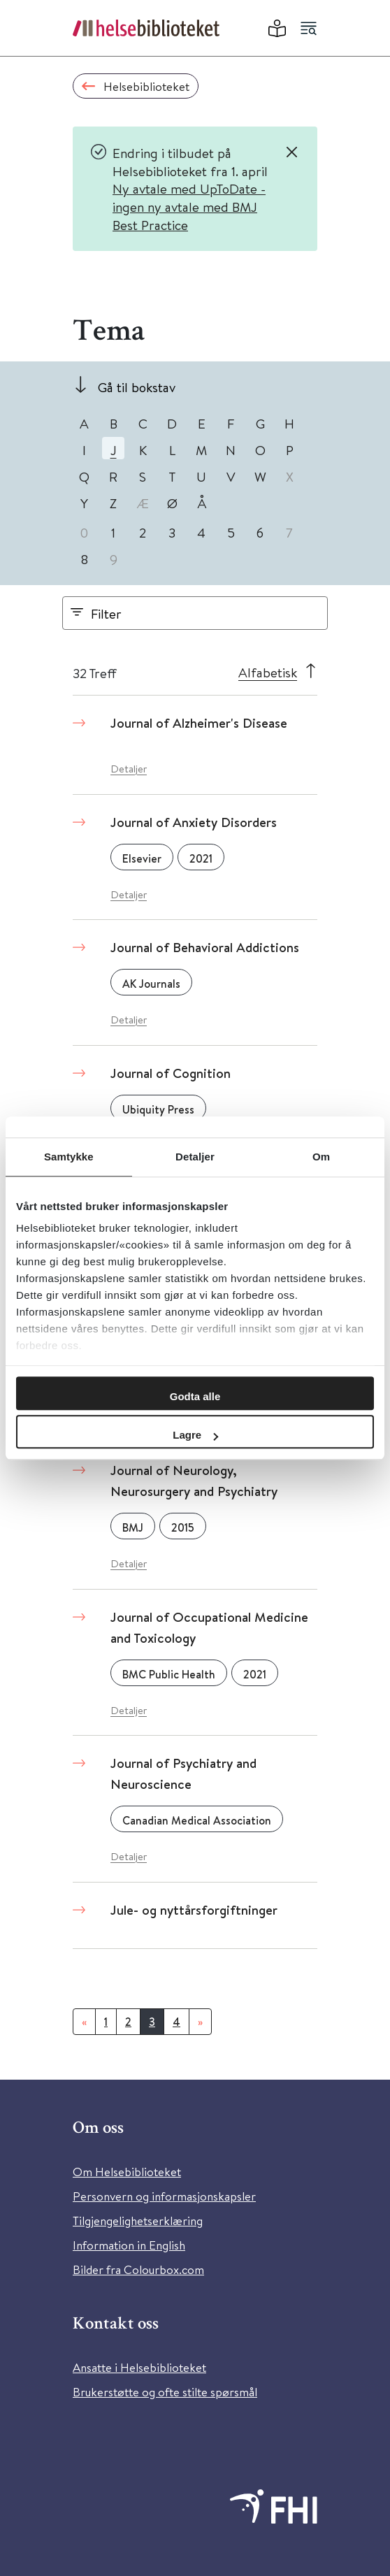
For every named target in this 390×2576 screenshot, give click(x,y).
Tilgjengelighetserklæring (138, 2220)
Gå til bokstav (136, 387)
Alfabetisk (267, 672)
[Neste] (200, 2021)
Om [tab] (321, 1157)
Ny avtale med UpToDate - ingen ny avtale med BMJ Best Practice (189, 206)
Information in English (129, 2245)
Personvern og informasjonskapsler (164, 2196)
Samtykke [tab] (69, 1157)
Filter (106, 613)
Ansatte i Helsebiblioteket (139, 2367)
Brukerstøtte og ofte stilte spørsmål (165, 2392)
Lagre (195, 1435)
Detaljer (128, 768)
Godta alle (195, 1396)
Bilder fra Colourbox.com (138, 2269)
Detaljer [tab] (195, 1157)
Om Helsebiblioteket (127, 2172)
